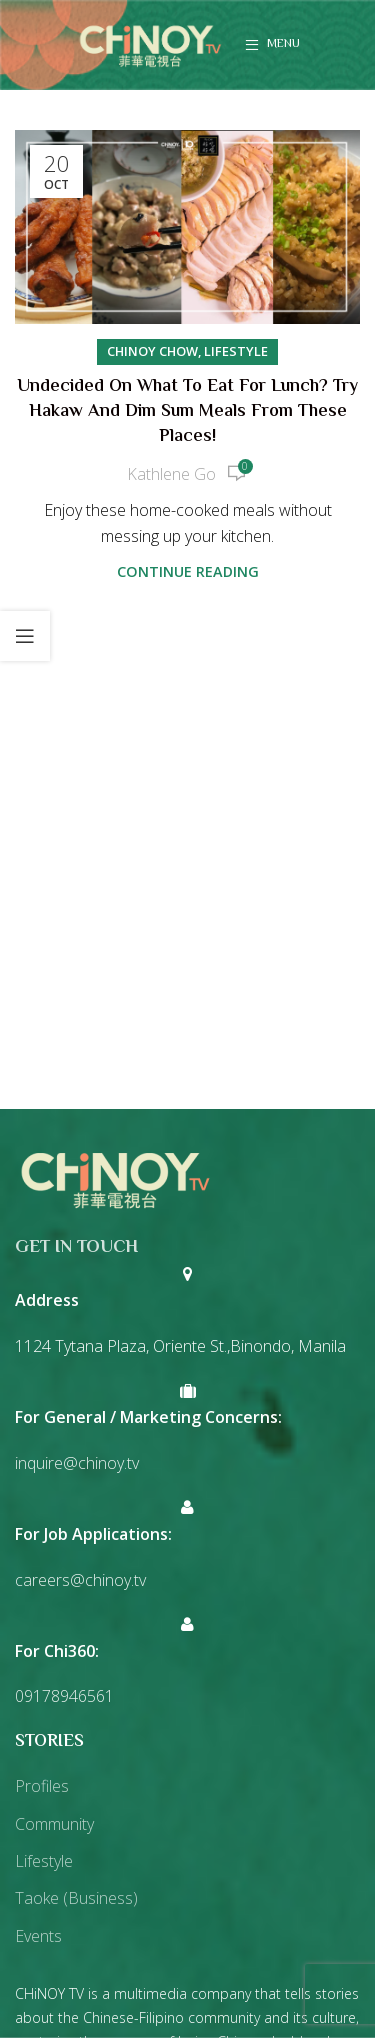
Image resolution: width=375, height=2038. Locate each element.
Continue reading (188, 571)
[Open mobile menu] (272, 45)
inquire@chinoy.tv (77, 1463)
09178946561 (64, 1696)
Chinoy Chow (152, 351)
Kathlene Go (171, 474)
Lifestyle (236, 351)
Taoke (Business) (76, 1898)
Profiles (42, 1786)
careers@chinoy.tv (80, 1580)
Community (54, 1824)
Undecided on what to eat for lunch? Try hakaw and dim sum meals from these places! (187, 412)
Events (38, 1936)
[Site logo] (150, 43)
